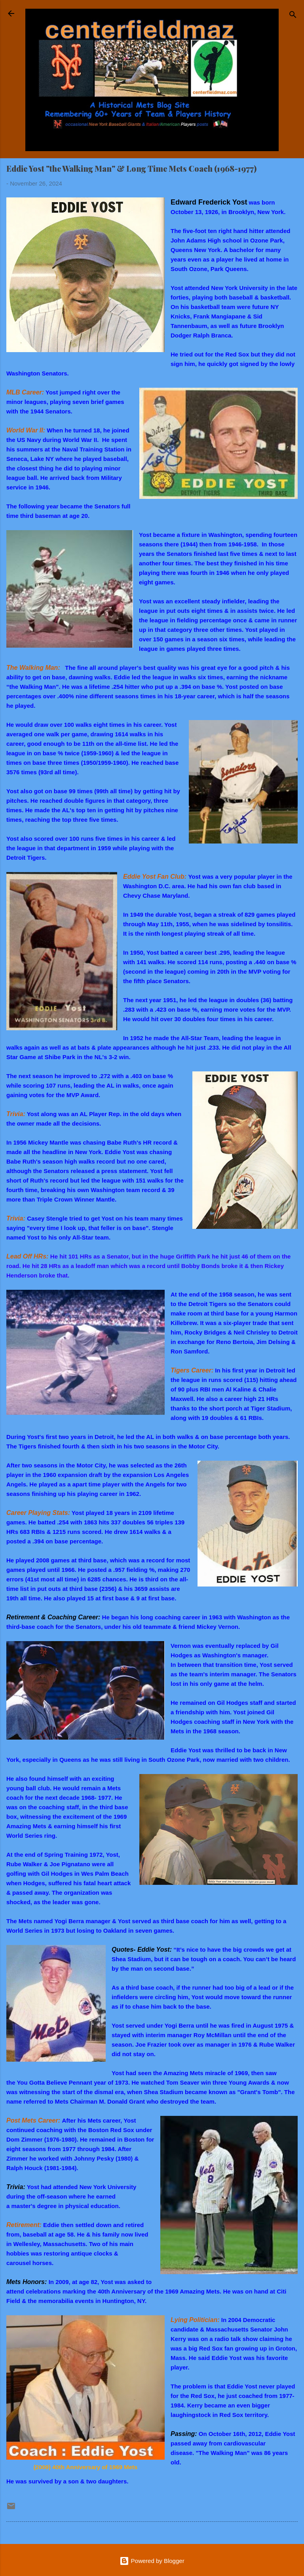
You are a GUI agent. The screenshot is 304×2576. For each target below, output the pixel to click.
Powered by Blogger (152, 2560)
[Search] (293, 16)
